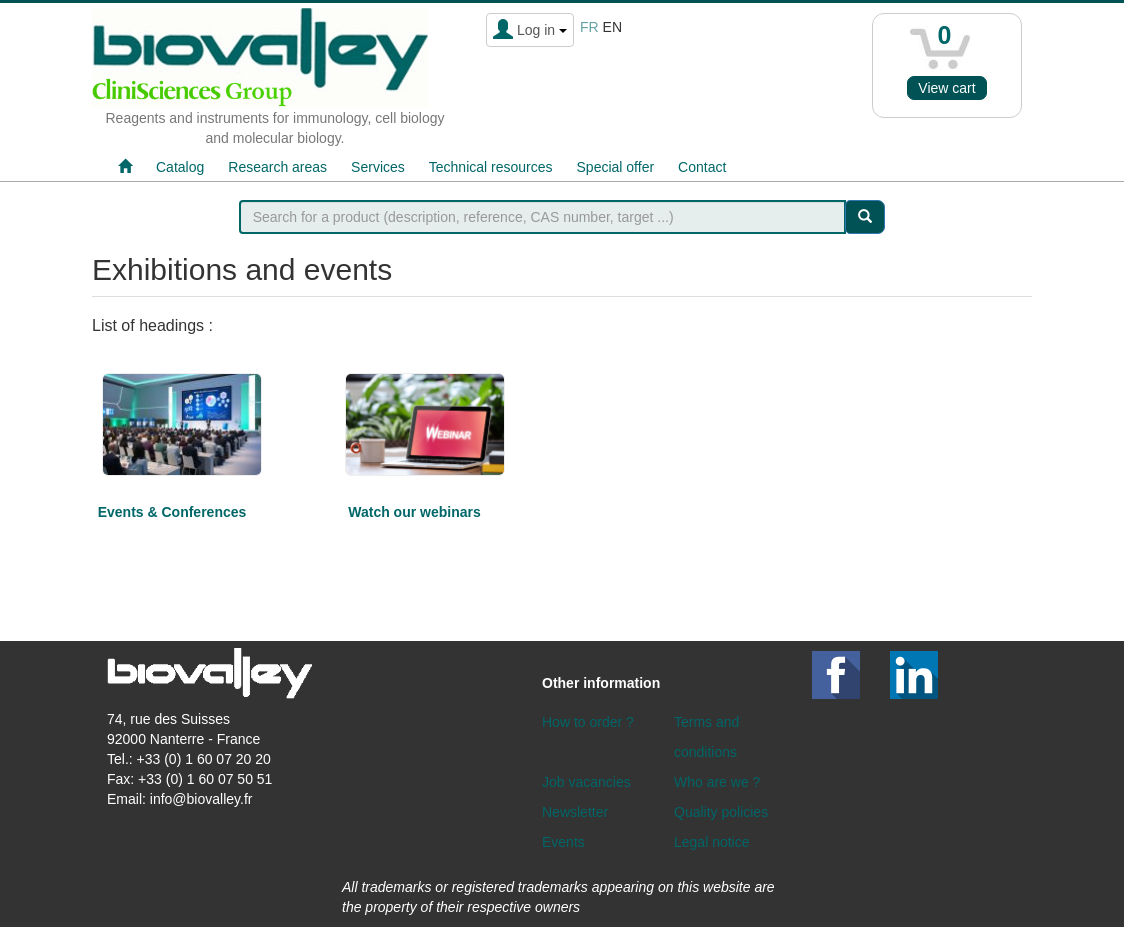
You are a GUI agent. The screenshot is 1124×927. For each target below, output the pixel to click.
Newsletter (575, 812)
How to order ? (588, 722)
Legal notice (712, 842)
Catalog (180, 167)
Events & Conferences (172, 512)
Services (378, 167)
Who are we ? (717, 782)
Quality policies (721, 812)
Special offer (616, 167)
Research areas (277, 167)
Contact (702, 167)
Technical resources (491, 167)
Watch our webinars (414, 512)
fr (589, 27)
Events (563, 842)
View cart (946, 88)
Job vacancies (586, 782)
